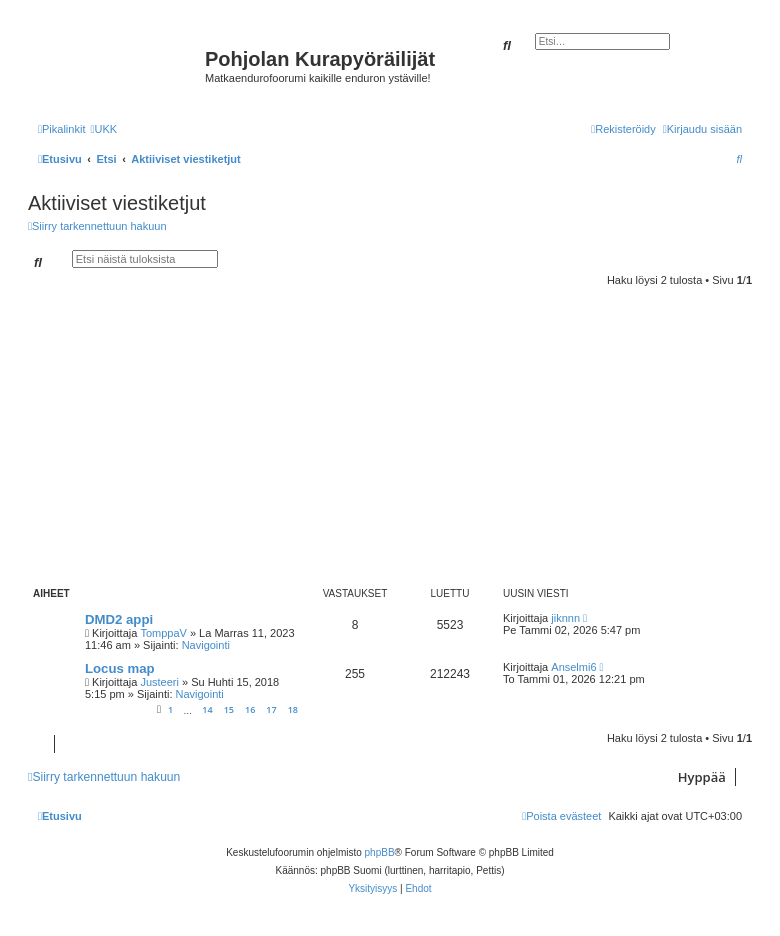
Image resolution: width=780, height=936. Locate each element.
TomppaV (163, 633)
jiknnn (565, 618)
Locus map (120, 668)
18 (293, 709)
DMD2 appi (119, 619)
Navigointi (206, 645)
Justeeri (159, 682)
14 (207, 709)
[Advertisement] (404, 436)
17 (271, 709)
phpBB (380, 852)
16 (250, 709)
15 (229, 709)
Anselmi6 (573, 667)
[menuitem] (103, 129)
